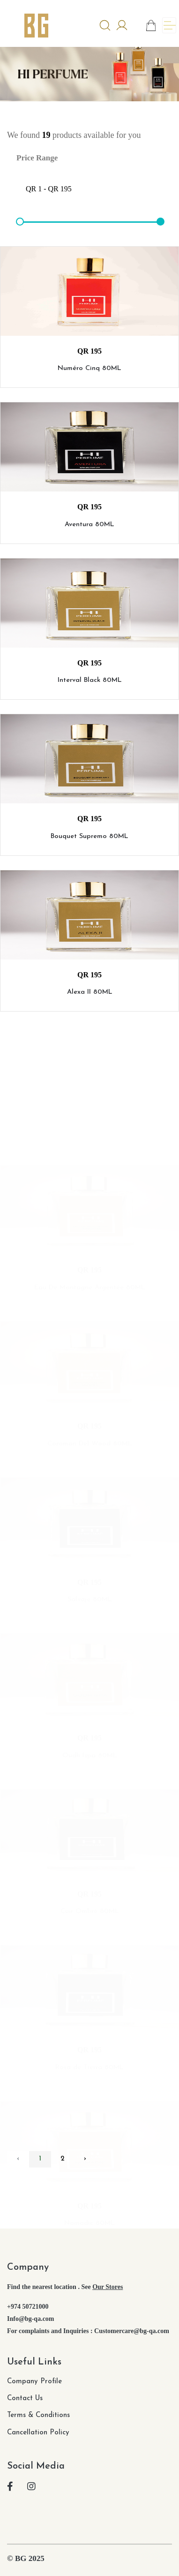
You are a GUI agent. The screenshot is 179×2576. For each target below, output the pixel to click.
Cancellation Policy (38, 2432)
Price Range (37, 157)
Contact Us (25, 2398)
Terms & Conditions (38, 2415)
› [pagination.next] (85, 2158)
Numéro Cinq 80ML (89, 374)
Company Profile (34, 2381)
